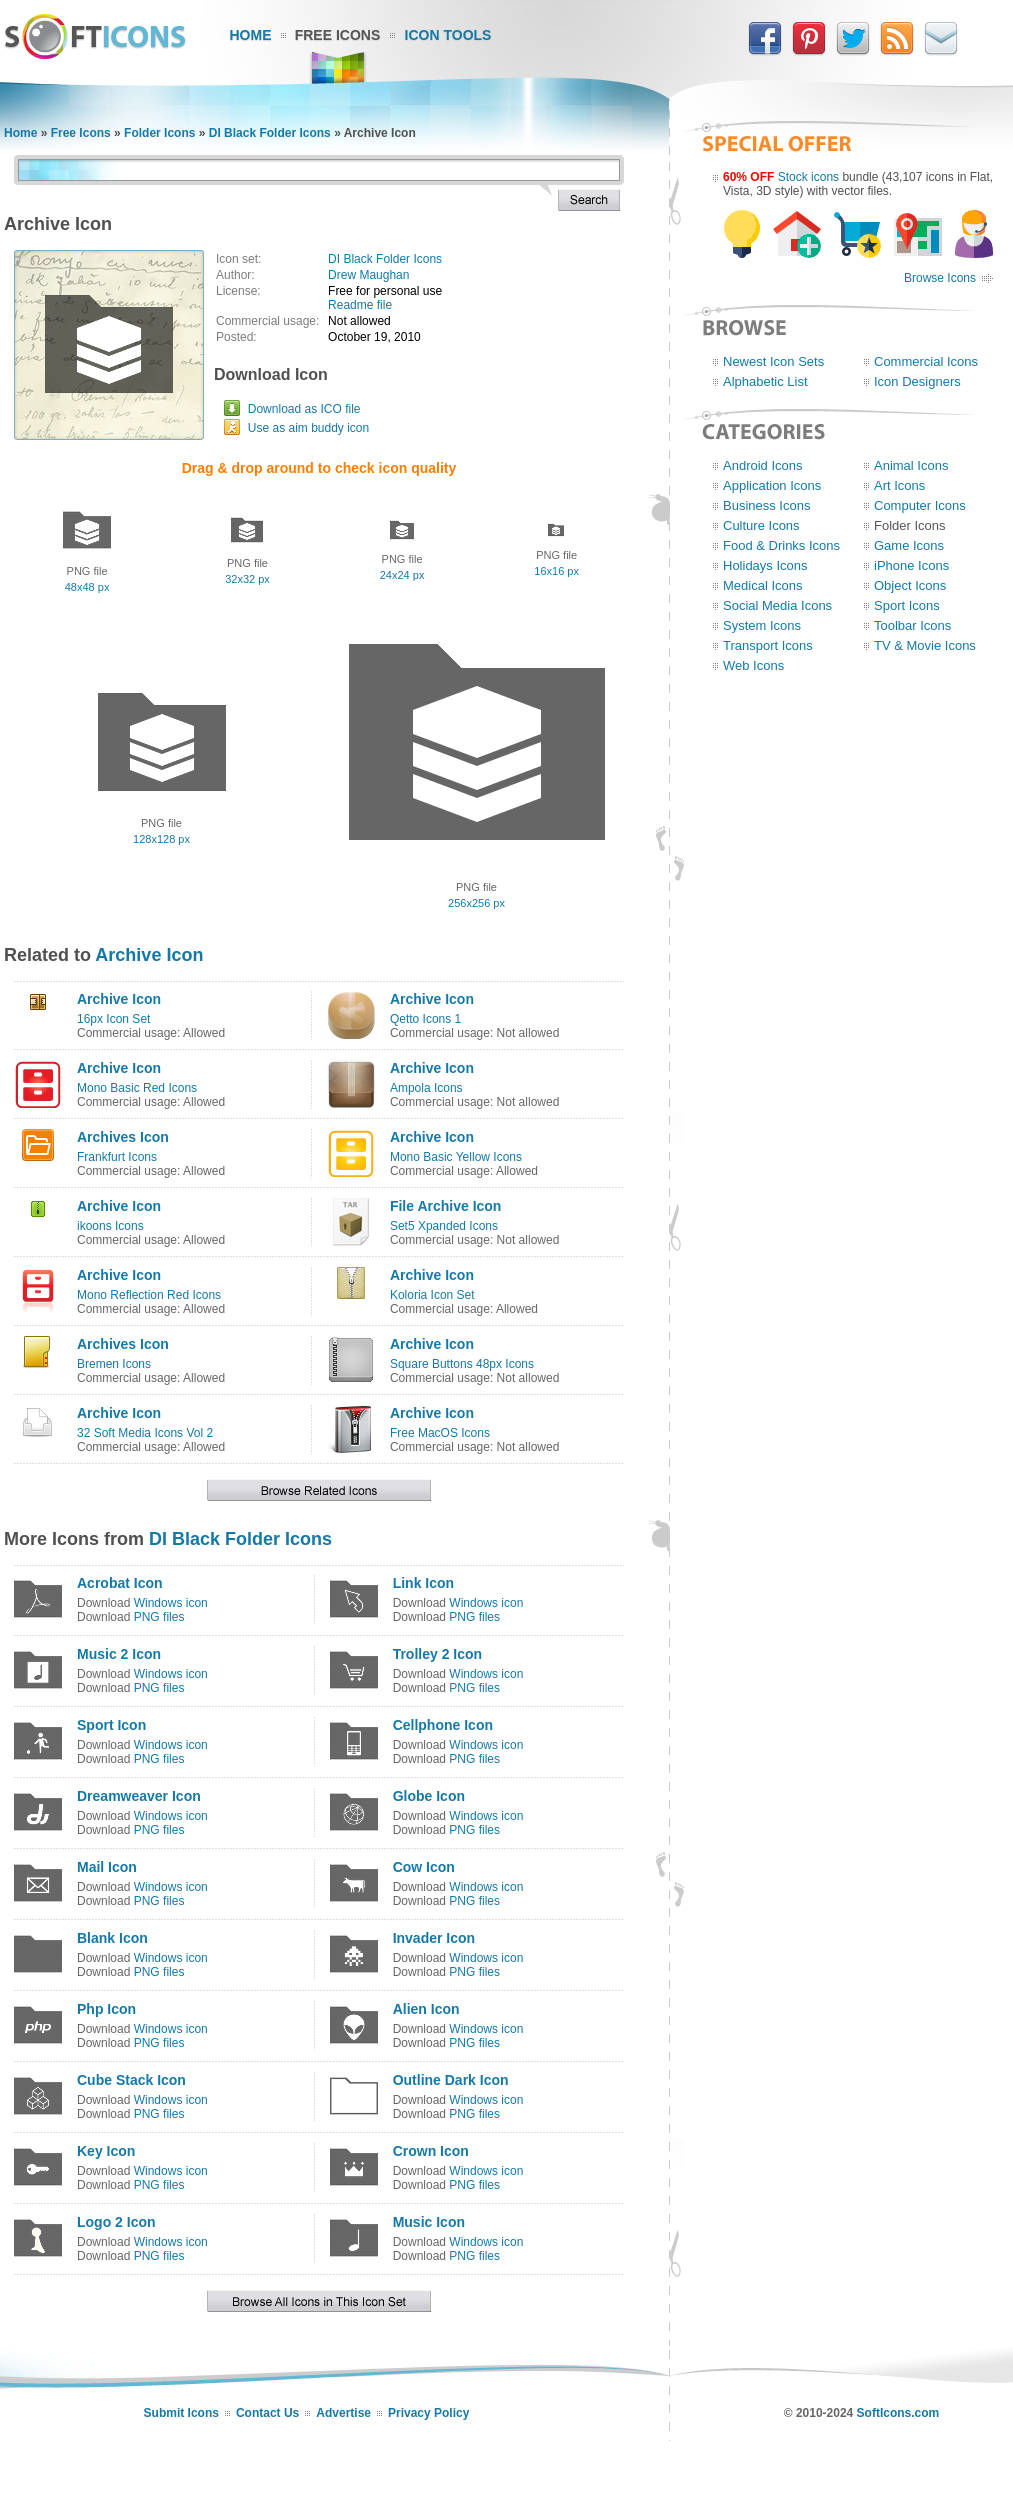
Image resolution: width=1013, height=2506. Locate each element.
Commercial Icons (926, 361)
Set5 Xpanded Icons (444, 1226)
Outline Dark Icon (451, 2080)
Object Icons (910, 585)
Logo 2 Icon (116, 2222)
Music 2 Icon (119, 1654)
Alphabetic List (765, 381)
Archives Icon (123, 1137)
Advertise (343, 2413)
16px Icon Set (113, 1019)
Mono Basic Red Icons (137, 1088)
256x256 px (476, 903)
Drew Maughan (368, 275)
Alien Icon (426, 2009)
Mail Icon (107, 1867)
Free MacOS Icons (440, 1433)
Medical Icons (762, 585)
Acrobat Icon (120, 1583)
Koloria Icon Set (432, 1295)
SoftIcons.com (898, 2413)
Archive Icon (149, 955)
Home (251, 35)
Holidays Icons (765, 565)
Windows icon (171, 1603)
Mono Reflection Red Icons (149, 1295)
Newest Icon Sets (773, 361)
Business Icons (766, 505)
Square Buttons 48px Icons (462, 1364)
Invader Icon (434, 1938)
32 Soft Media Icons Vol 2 (145, 1433)
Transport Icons (768, 645)
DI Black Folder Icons (270, 133)
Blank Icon (112, 1938)
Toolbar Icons (912, 625)
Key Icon (106, 2151)
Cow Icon (424, 1867)
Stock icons (808, 177)
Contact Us (267, 2413)
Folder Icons (159, 133)
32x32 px (247, 579)
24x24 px (402, 575)
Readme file (360, 305)
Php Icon (106, 2009)
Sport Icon (111, 1725)
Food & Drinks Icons (781, 545)
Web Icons (753, 665)
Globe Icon (429, 1796)
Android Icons (763, 465)
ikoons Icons (110, 1226)
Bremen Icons (114, 1364)
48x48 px (87, 587)
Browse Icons (940, 278)
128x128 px (161, 839)
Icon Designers (917, 381)
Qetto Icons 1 (425, 1019)
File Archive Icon (446, 1206)
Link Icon (423, 1583)
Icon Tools (448, 35)
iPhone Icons (911, 565)
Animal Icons (911, 465)
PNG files (159, 1617)
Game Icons (909, 545)
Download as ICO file (304, 409)
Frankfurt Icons (117, 1157)
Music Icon (429, 2222)
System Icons (762, 625)
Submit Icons (181, 2413)
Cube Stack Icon (131, 2080)
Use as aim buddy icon (308, 428)
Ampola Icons (426, 1088)
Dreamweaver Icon (139, 1796)
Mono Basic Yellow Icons (456, 1157)
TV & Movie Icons (925, 645)
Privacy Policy (428, 2413)
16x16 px (556, 571)
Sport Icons (907, 605)
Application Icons (772, 485)
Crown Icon (431, 2151)
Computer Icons (920, 505)
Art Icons (899, 485)
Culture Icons (761, 525)
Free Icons (338, 35)
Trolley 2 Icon (437, 1654)
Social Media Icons (777, 605)
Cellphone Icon (443, 1725)
